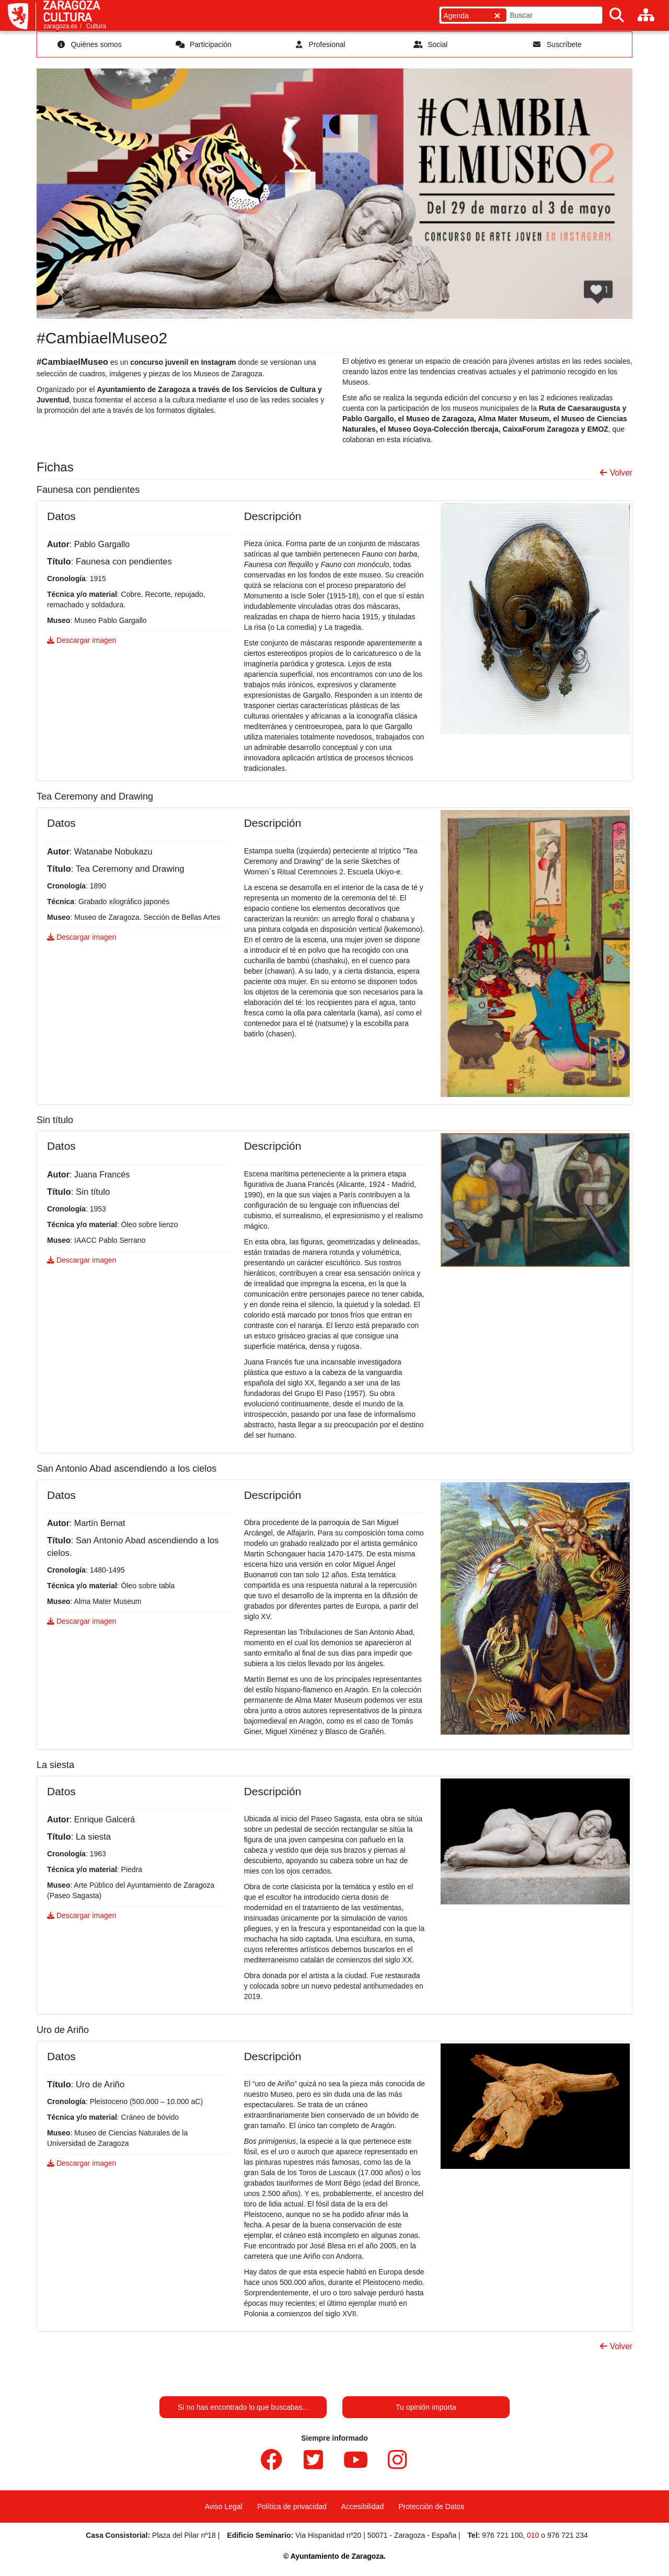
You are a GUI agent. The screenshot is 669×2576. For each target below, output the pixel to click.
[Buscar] (617, 15)
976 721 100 (502, 2535)
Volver (616, 472)
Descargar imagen (81, 640)
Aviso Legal (224, 2506)
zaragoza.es (60, 26)
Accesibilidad (362, 2506)
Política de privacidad (292, 2506)
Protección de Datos (431, 2506)
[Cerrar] (497, 15)
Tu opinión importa (426, 2407)
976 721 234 (567, 2535)
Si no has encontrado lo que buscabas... (243, 2407)
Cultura (96, 26)
